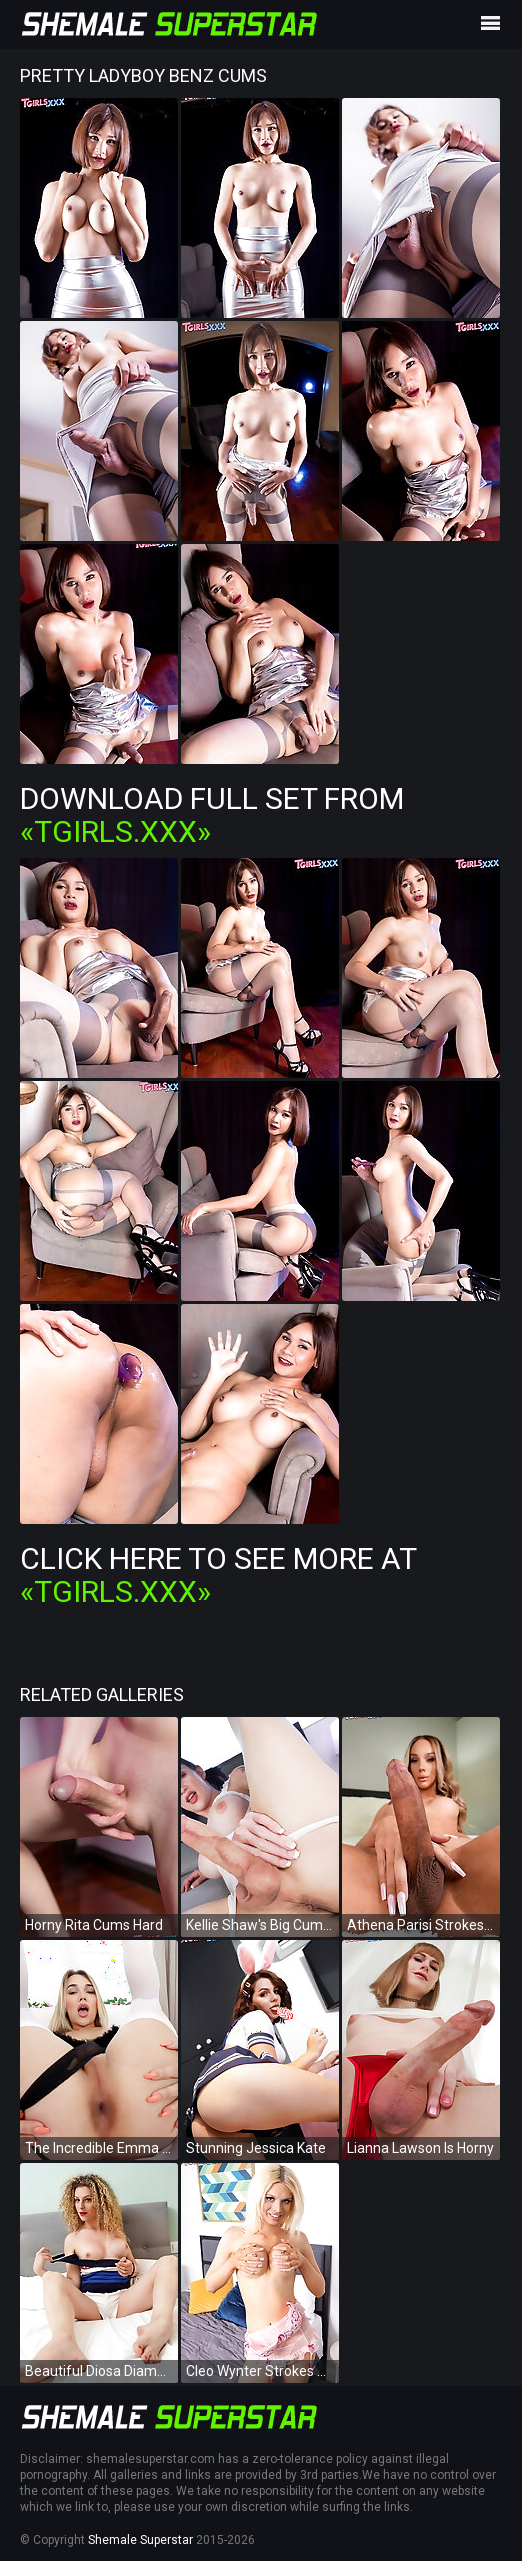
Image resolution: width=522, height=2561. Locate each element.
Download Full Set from (212, 815)
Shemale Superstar (140, 2540)
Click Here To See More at (218, 1575)
